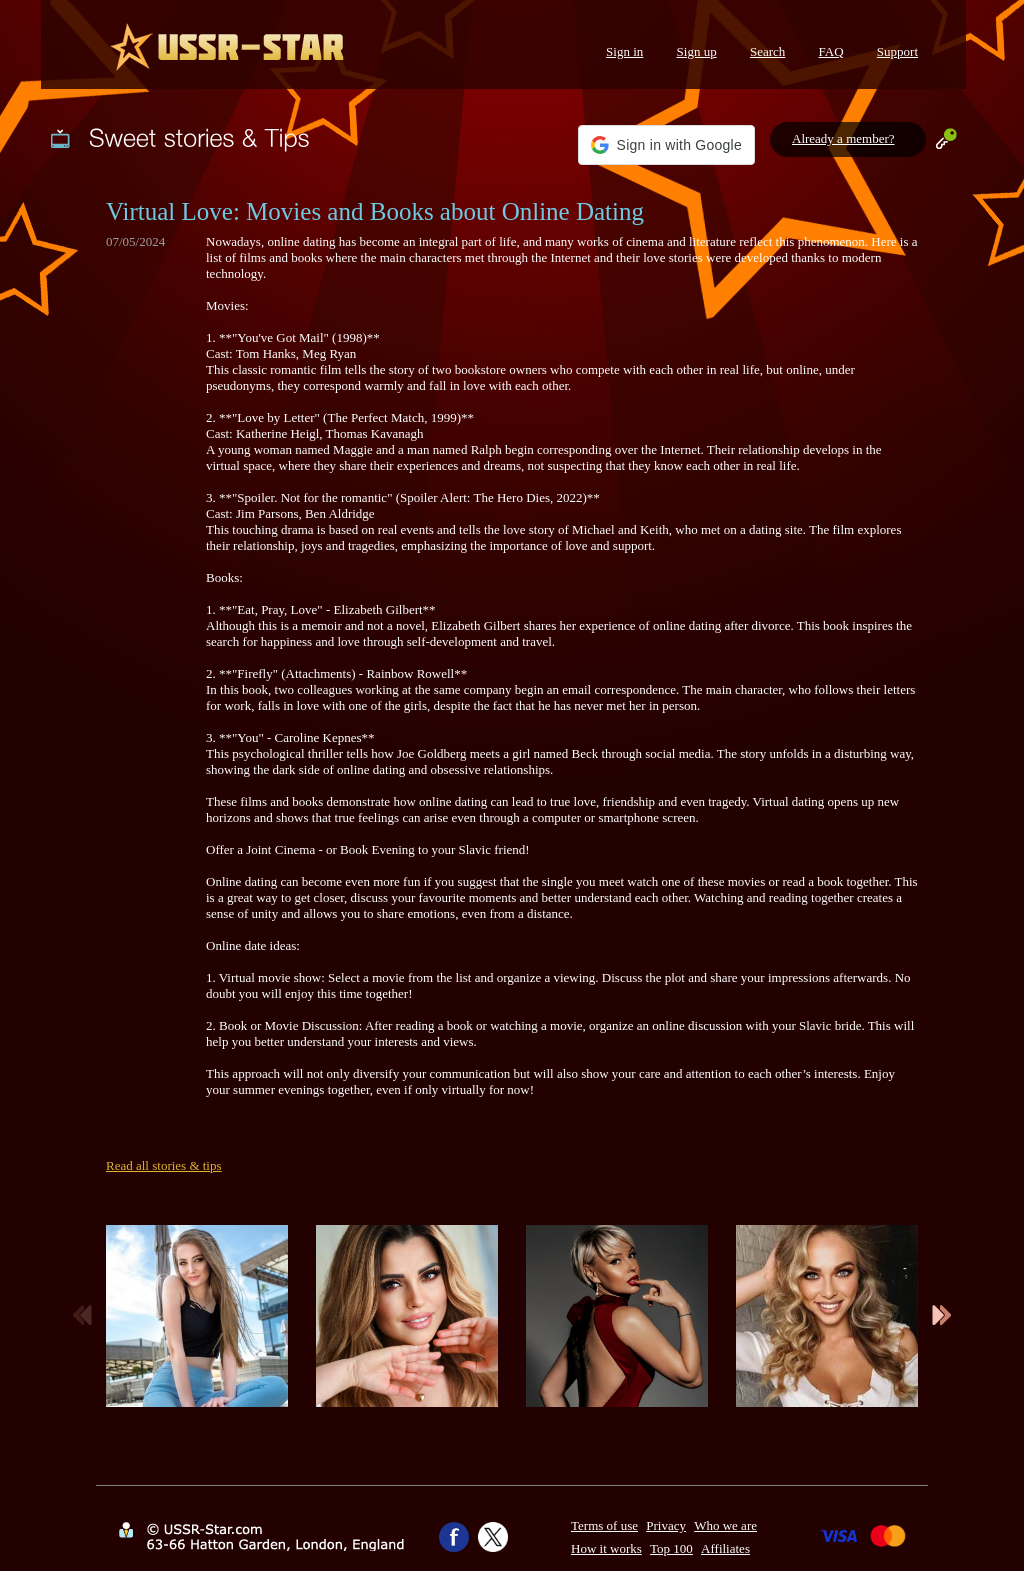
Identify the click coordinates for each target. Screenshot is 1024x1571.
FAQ (831, 51)
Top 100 (671, 1548)
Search (767, 51)
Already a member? (843, 138)
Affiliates (725, 1548)
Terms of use (604, 1525)
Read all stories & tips (164, 1165)
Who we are (725, 1525)
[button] (666, 145)
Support (897, 51)
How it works (606, 1548)
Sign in (624, 51)
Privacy (666, 1525)
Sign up (697, 51)
